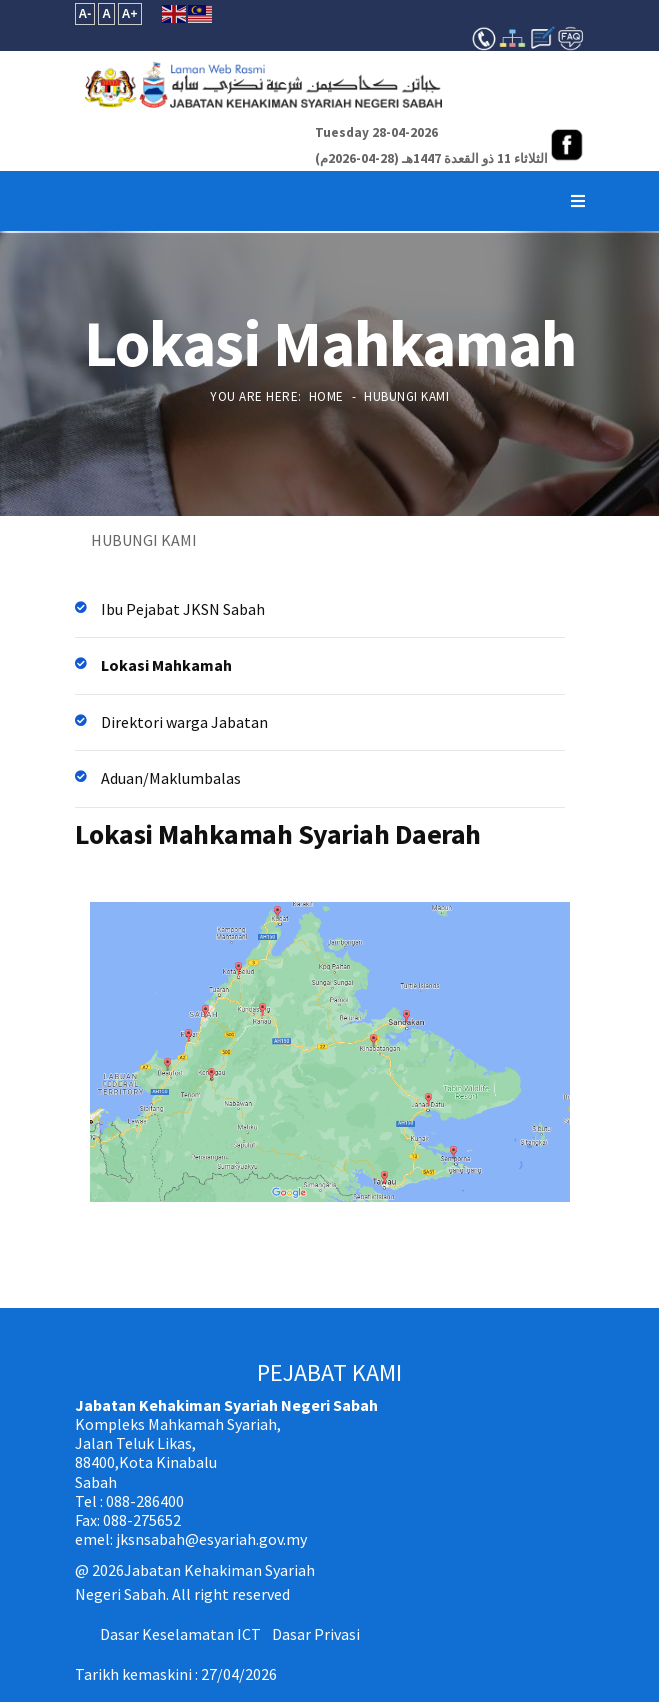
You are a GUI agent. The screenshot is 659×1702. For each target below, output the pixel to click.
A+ (130, 14)
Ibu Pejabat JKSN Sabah (183, 609)
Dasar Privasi (316, 1634)
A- (85, 14)
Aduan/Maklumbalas (171, 778)
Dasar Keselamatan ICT (180, 1634)
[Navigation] (578, 201)
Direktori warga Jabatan (184, 722)
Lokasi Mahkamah (166, 665)
